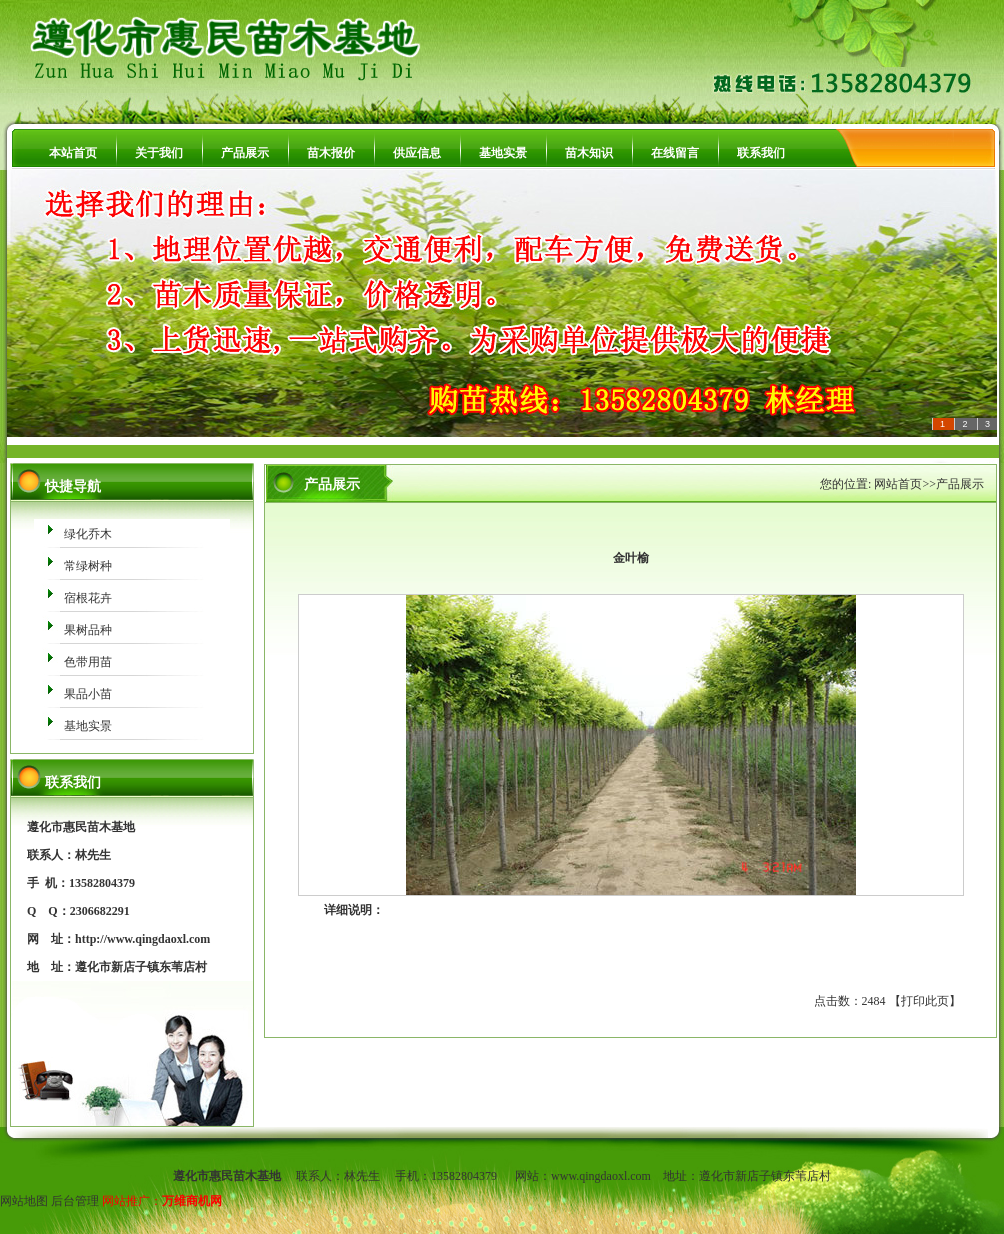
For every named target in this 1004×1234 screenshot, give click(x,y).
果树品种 (88, 630)
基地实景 (503, 153)
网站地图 (24, 1201)
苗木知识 (589, 153)
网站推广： (132, 1201)
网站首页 (898, 484)
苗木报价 (331, 153)
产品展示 (245, 153)
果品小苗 (88, 694)
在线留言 (675, 153)
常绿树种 (88, 566)
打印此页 (925, 1001)
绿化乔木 (88, 534)
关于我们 (159, 153)
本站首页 (73, 153)
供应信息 (417, 153)
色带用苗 (88, 662)
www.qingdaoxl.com (601, 1176)
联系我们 (761, 153)
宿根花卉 (88, 598)
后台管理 (75, 1201)
